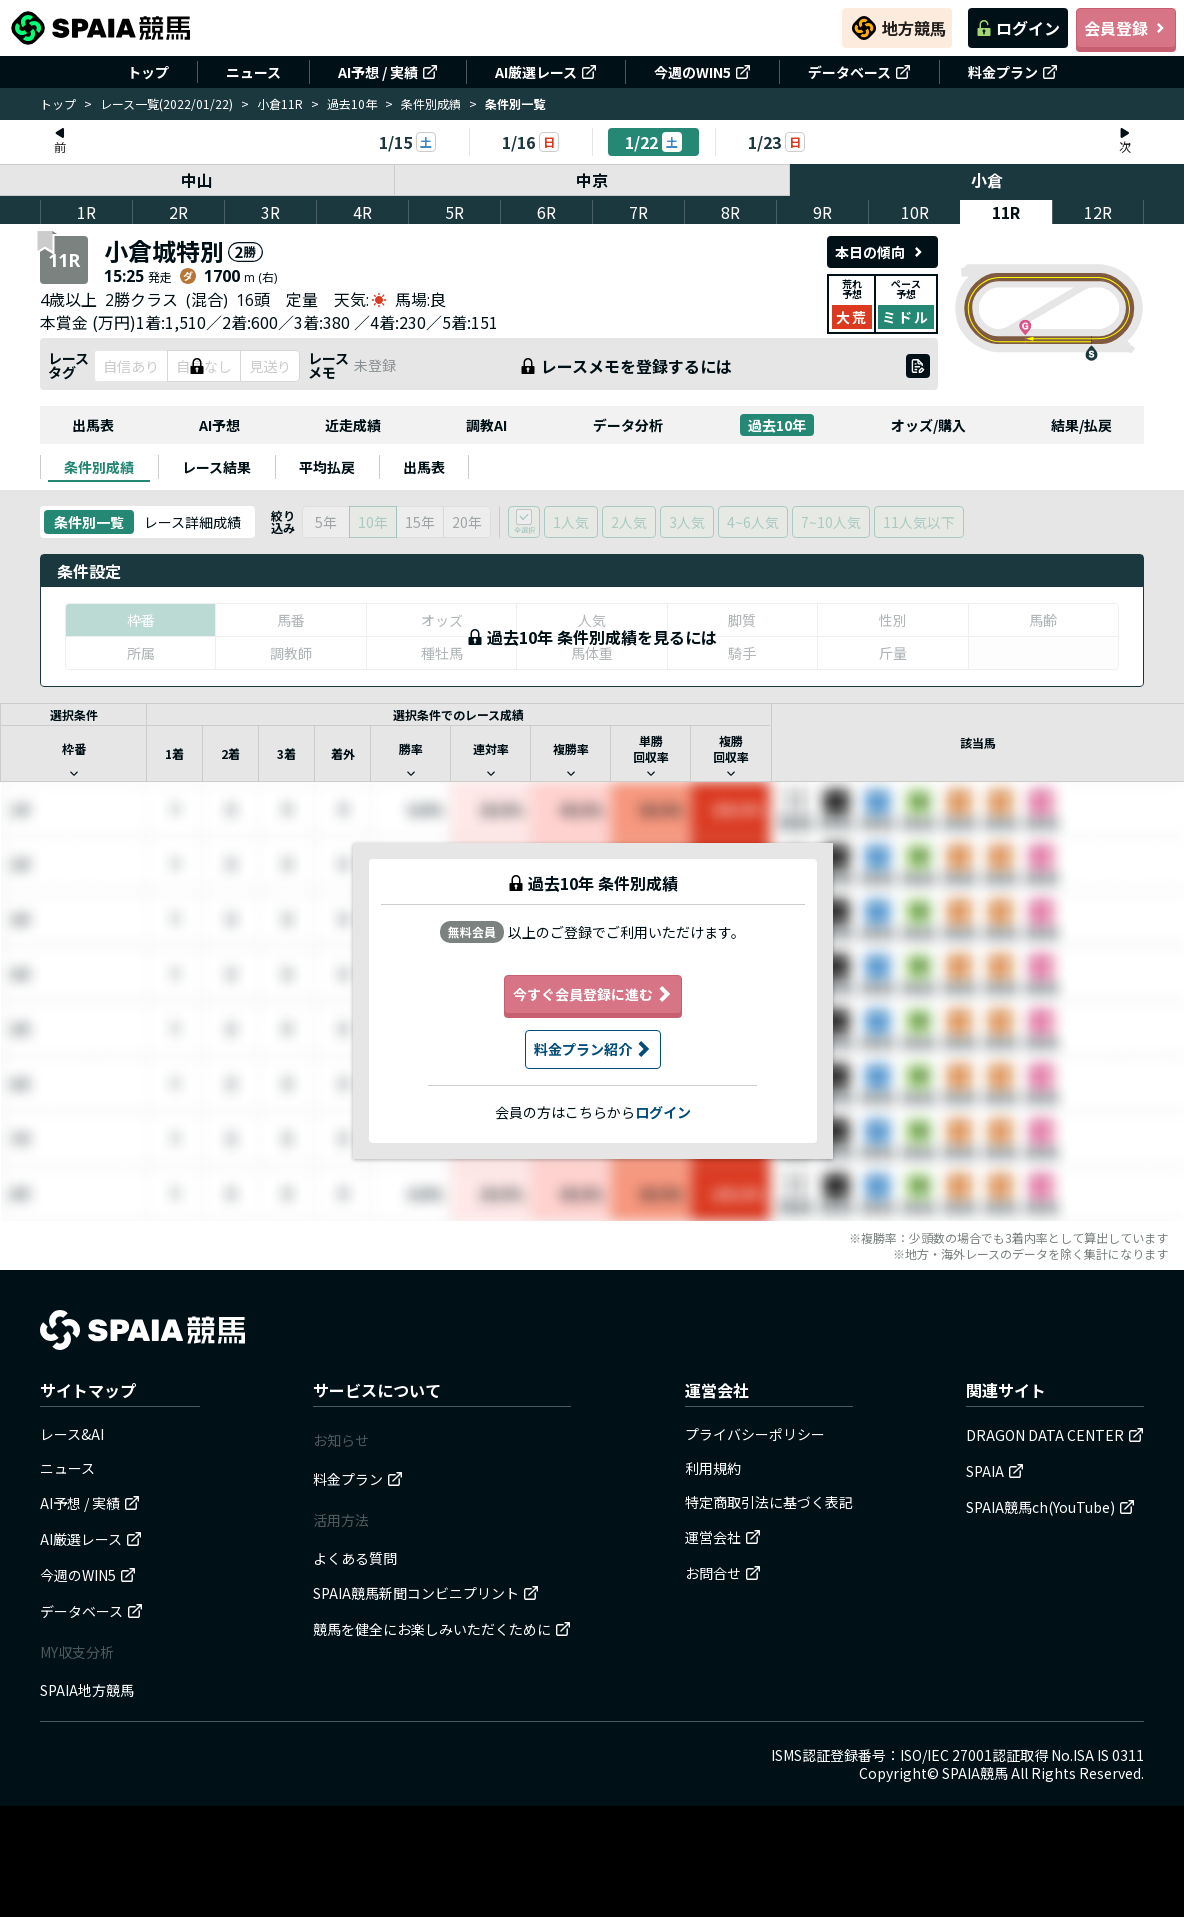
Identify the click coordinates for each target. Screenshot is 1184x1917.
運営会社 (723, 1537)
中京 (592, 180)
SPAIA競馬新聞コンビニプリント (426, 1593)
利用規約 (713, 1468)
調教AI (486, 425)
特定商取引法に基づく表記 (769, 1502)
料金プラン (1013, 72)
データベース (859, 72)
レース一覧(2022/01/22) (166, 103)
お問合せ (723, 1573)
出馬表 (93, 425)
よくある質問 (355, 1558)
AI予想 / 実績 (388, 72)
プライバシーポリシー (755, 1434)
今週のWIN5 (702, 72)
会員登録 (1126, 28)
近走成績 (353, 425)
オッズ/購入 (928, 425)
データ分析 (628, 425)
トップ (148, 72)
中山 (197, 180)
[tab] (99, 467)
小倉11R (280, 103)
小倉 (987, 180)
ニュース (253, 72)
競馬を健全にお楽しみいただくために (442, 1629)
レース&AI (72, 1434)
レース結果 (216, 467)
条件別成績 (431, 103)
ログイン (1018, 28)
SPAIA (995, 1471)
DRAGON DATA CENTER (1055, 1435)
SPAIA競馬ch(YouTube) (1050, 1507)
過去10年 (352, 103)
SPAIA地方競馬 (87, 1690)
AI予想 (219, 425)
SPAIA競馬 (975, 1773)
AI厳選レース (546, 72)
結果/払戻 (1081, 425)
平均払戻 (327, 467)
